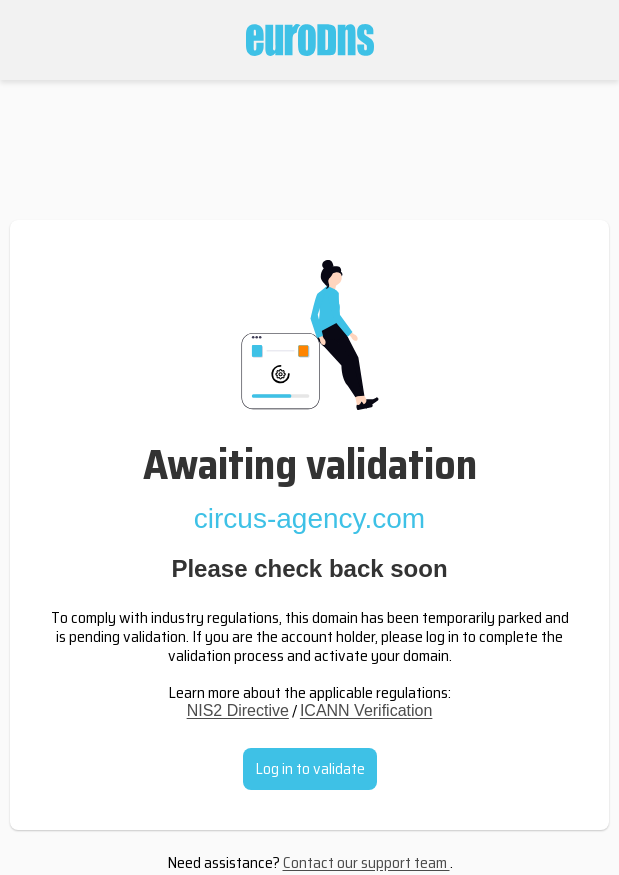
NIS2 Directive (238, 710)
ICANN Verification (366, 710)
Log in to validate (310, 768)
